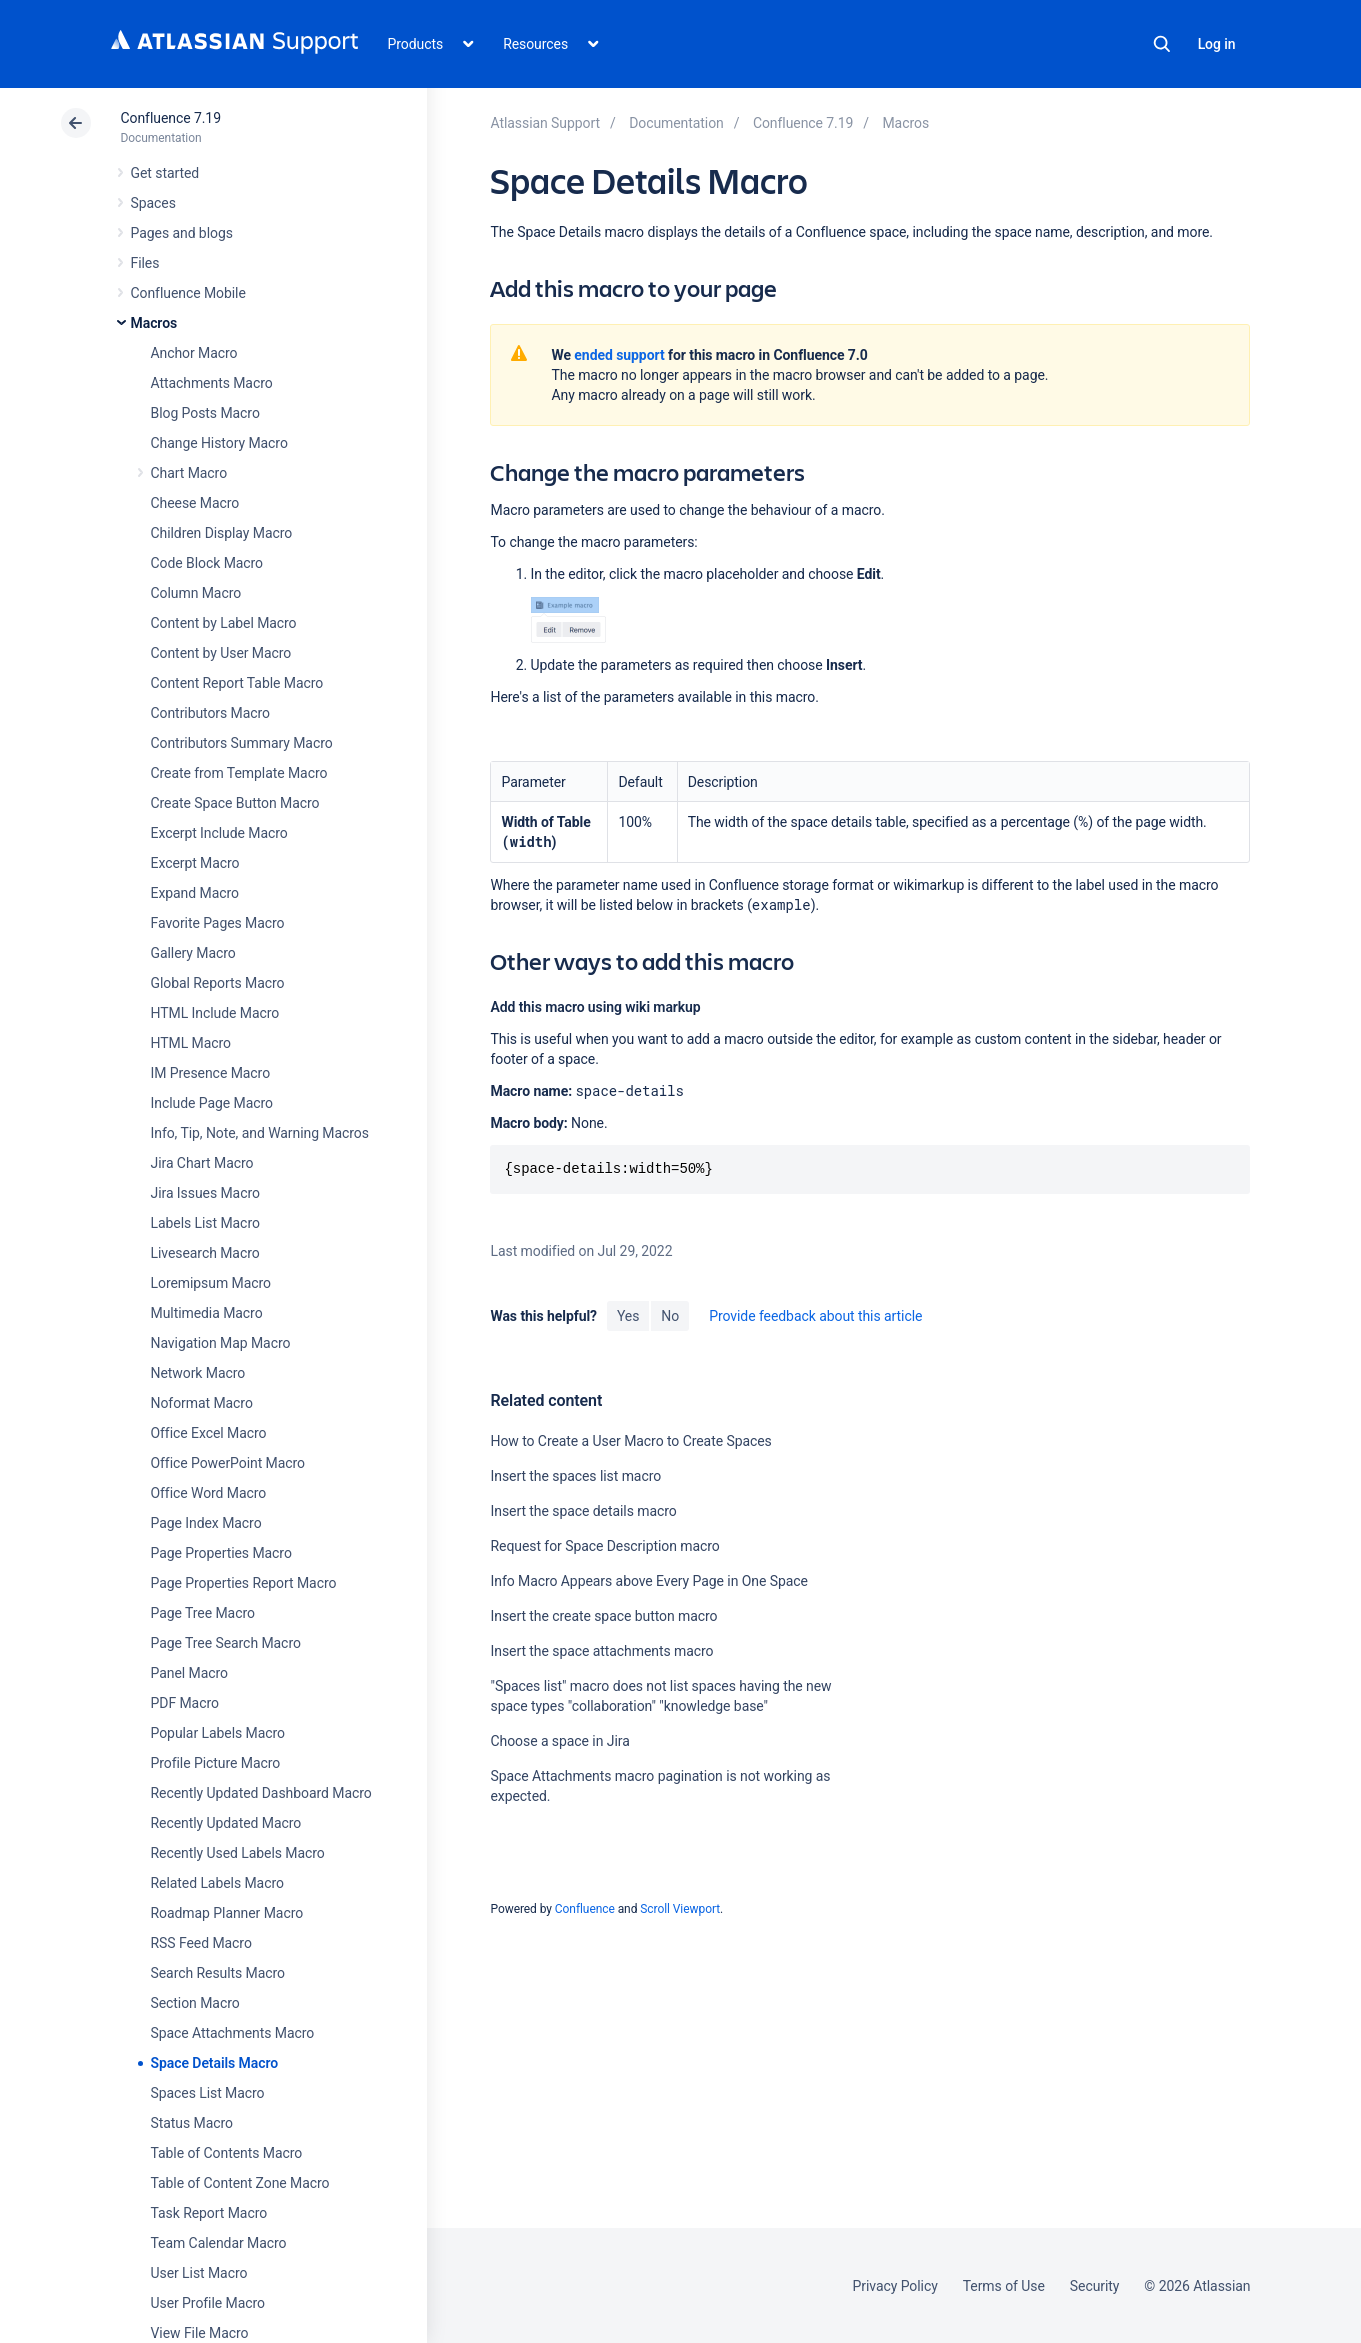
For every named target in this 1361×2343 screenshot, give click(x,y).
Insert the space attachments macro (601, 1651)
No (670, 1316)
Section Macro (195, 2003)
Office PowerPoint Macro (228, 1463)
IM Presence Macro (211, 1073)
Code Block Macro (207, 563)
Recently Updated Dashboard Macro (261, 1793)
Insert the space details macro (583, 1511)
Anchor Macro (194, 353)
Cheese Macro (195, 503)
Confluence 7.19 (171, 118)
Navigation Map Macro (221, 1343)
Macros (154, 323)
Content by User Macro (221, 653)
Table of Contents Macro (227, 2153)
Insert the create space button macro (603, 1616)
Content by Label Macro (224, 623)
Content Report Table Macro (237, 683)
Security (1095, 2286)
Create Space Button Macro (235, 803)
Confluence (585, 1909)
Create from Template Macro (239, 773)
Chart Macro (189, 473)
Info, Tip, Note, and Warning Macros (260, 1133)
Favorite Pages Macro (218, 923)
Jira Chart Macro (202, 1163)
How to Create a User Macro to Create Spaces (630, 1441)
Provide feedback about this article (815, 1316)
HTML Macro (191, 1043)
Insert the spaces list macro (575, 1476)
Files (145, 263)
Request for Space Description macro (604, 1546)
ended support (619, 355)
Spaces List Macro (208, 2093)
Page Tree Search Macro (226, 1643)
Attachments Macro (212, 383)
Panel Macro (189, 1673)
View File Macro (200, 2333)
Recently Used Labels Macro (238, 1853)
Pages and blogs (182, 233)
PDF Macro (185, 1703)
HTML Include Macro (215, 1013)
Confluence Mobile (188, 293)
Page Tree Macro (203, 1613)
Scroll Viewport (680, 1909)
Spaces (153, 203)
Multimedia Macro (207, 1313)
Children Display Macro (222, 533)
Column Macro (196, 593)
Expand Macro (195, 893)
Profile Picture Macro (216, 1763)
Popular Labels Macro (218, 1733)
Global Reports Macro (218, 983)
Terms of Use (1004, 2286)
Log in (1217, 44)
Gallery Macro (193, 953)
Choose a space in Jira (559, 1741)
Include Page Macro (212, 1103)
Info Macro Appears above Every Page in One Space (648, 1581)
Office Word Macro (209, 1493)
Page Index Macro (206, 1523)
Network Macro (198, 1373)
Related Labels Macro (217, 1883)
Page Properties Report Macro (244, 1583)
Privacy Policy (895, 2286)
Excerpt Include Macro (219, 833)
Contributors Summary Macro (242, 743)
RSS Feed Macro (201, 1943)
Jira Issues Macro (205, 1193)
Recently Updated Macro (226, 1823)
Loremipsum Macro (211, 1283)
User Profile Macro (208, 2303)
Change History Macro (219, 443)
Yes (628, 1316)
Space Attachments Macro (233, 2033)
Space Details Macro (215, 2063)
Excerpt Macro (195, 863)
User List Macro (199, 2273)
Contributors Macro (211, 713)
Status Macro (192, 2123)
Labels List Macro (205, 1223)
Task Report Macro (209, 2213)
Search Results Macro (218, 1973)
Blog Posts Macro (205, 413)
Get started (165, 173)
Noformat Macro (202, 1403)
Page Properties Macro (221, 1553)
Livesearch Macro (205, 1253)
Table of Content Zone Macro (240, 2183)
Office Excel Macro (209, 1433)
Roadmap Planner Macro (227, 1913)
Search (1162, 44)
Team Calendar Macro (219, 2243)
